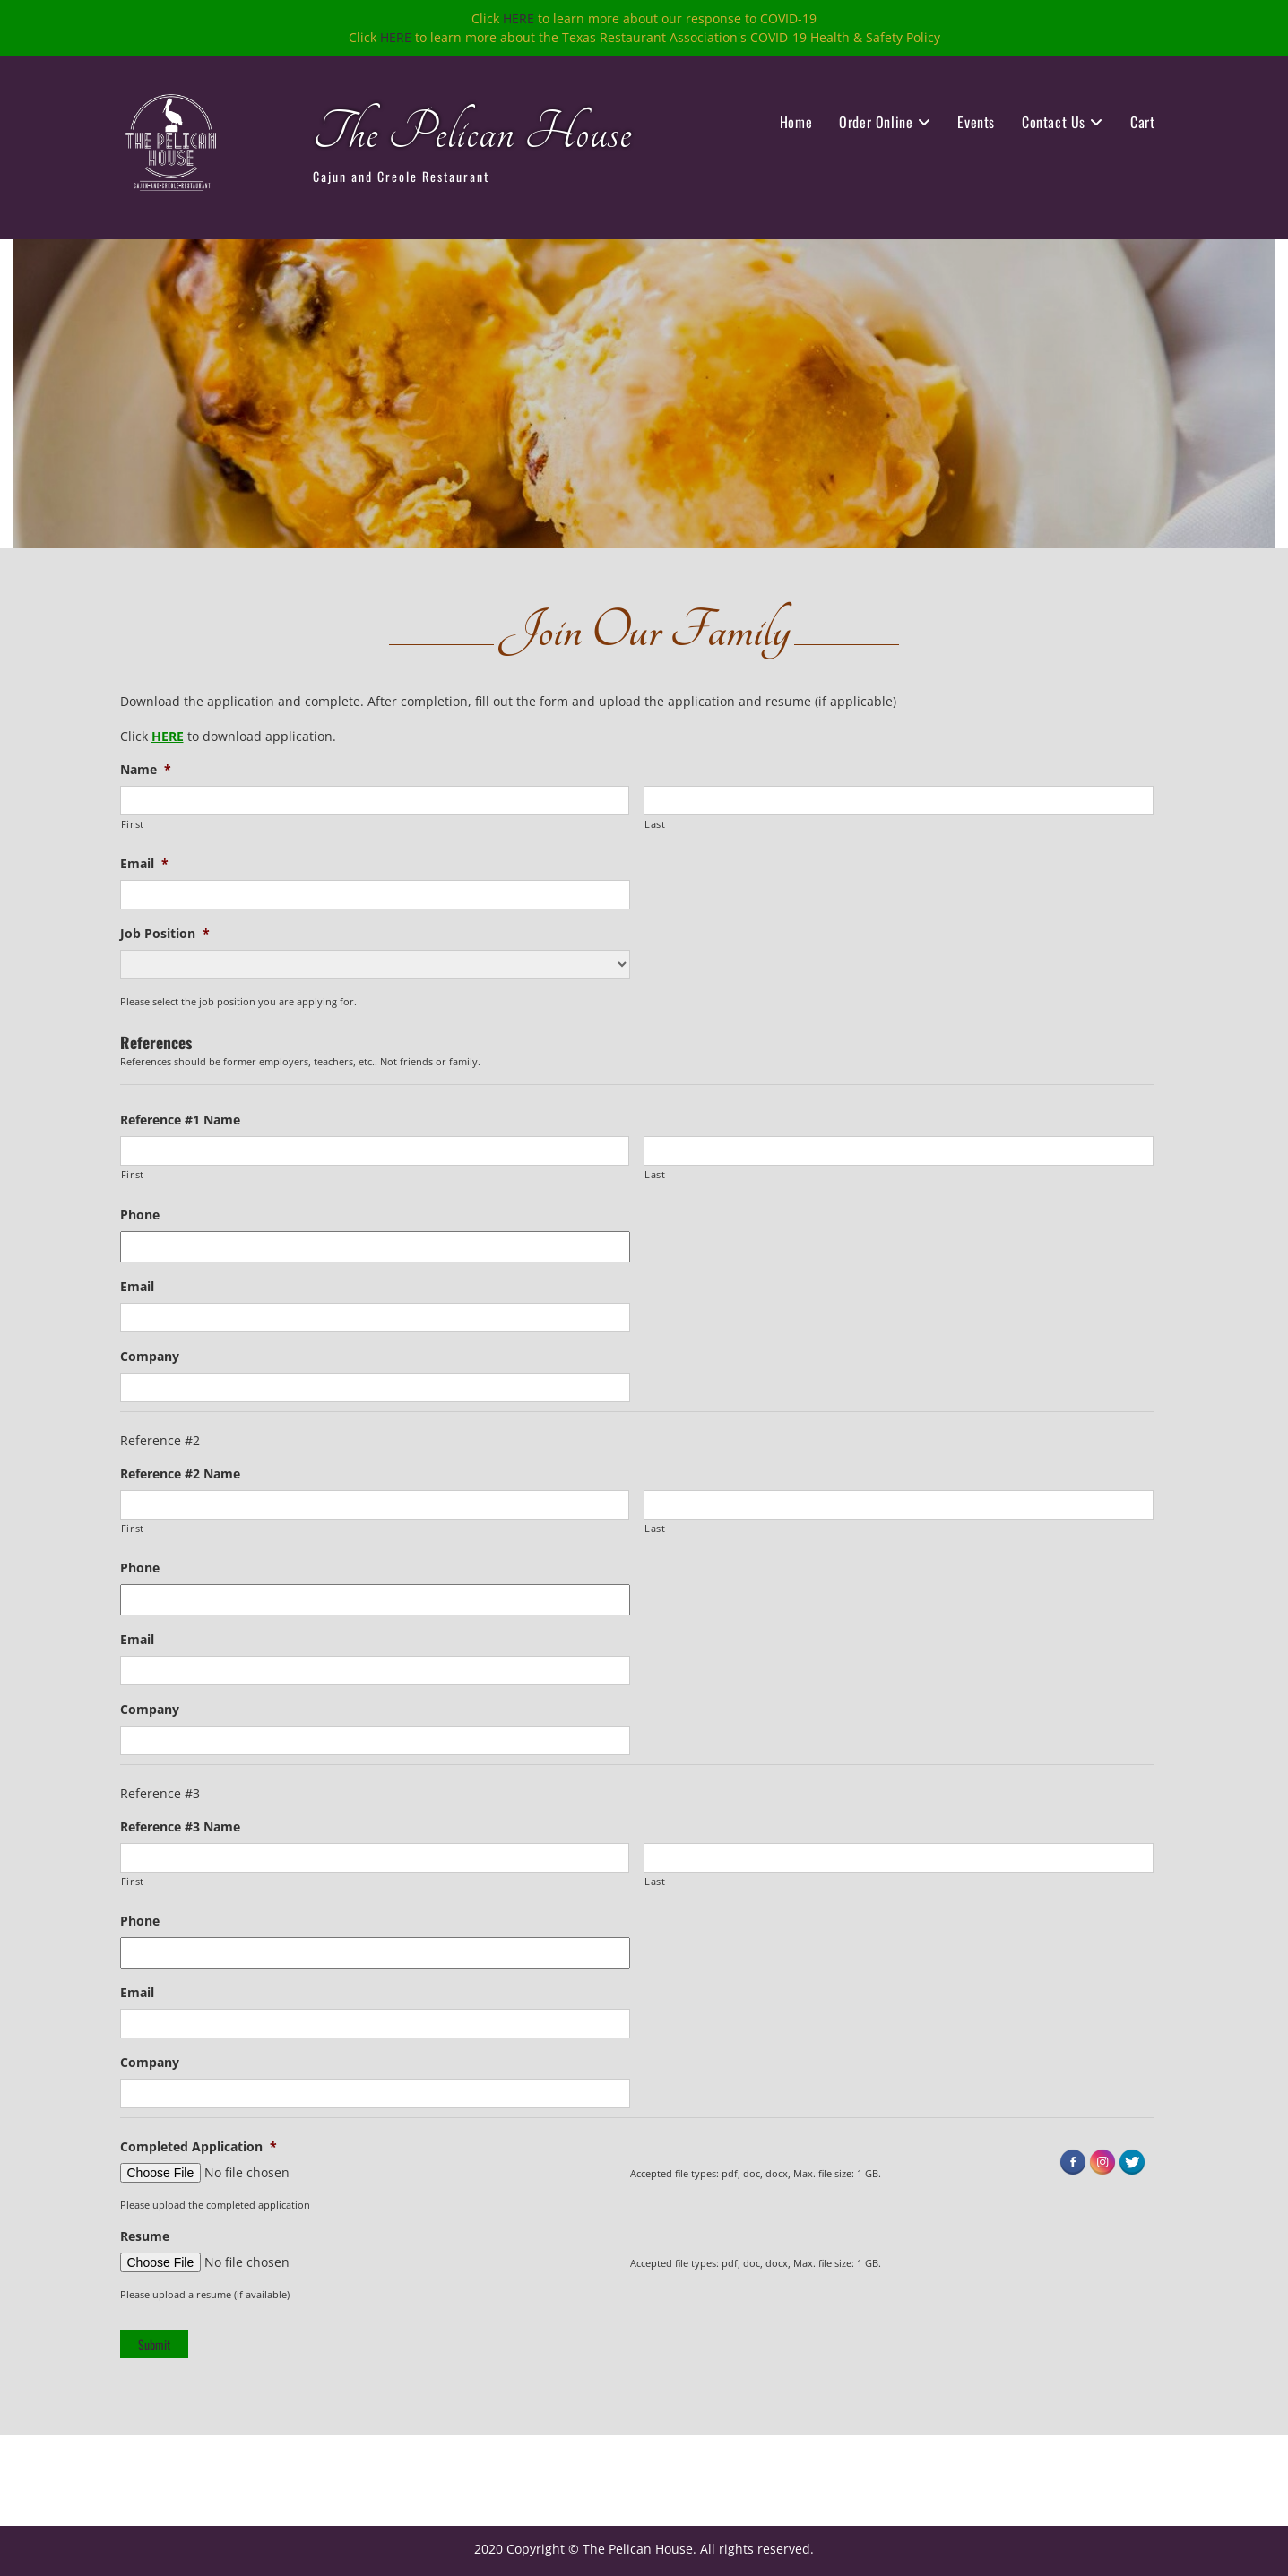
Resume (144, 2236)
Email (144, 864)
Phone (140, 1215)
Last (655, 824)
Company (149, 1356)
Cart (1142, 122)
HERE (518, 18)
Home (796, 122)
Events (976, 122)
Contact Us (1053, 122)
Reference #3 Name (180, 1827)
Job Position (165, 934)
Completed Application (198, 2147)
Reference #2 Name (180, 1474)
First (132, 824)
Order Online (875, 122)
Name (145, 770)
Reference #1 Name (180, 1120)
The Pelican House (472, 133)
